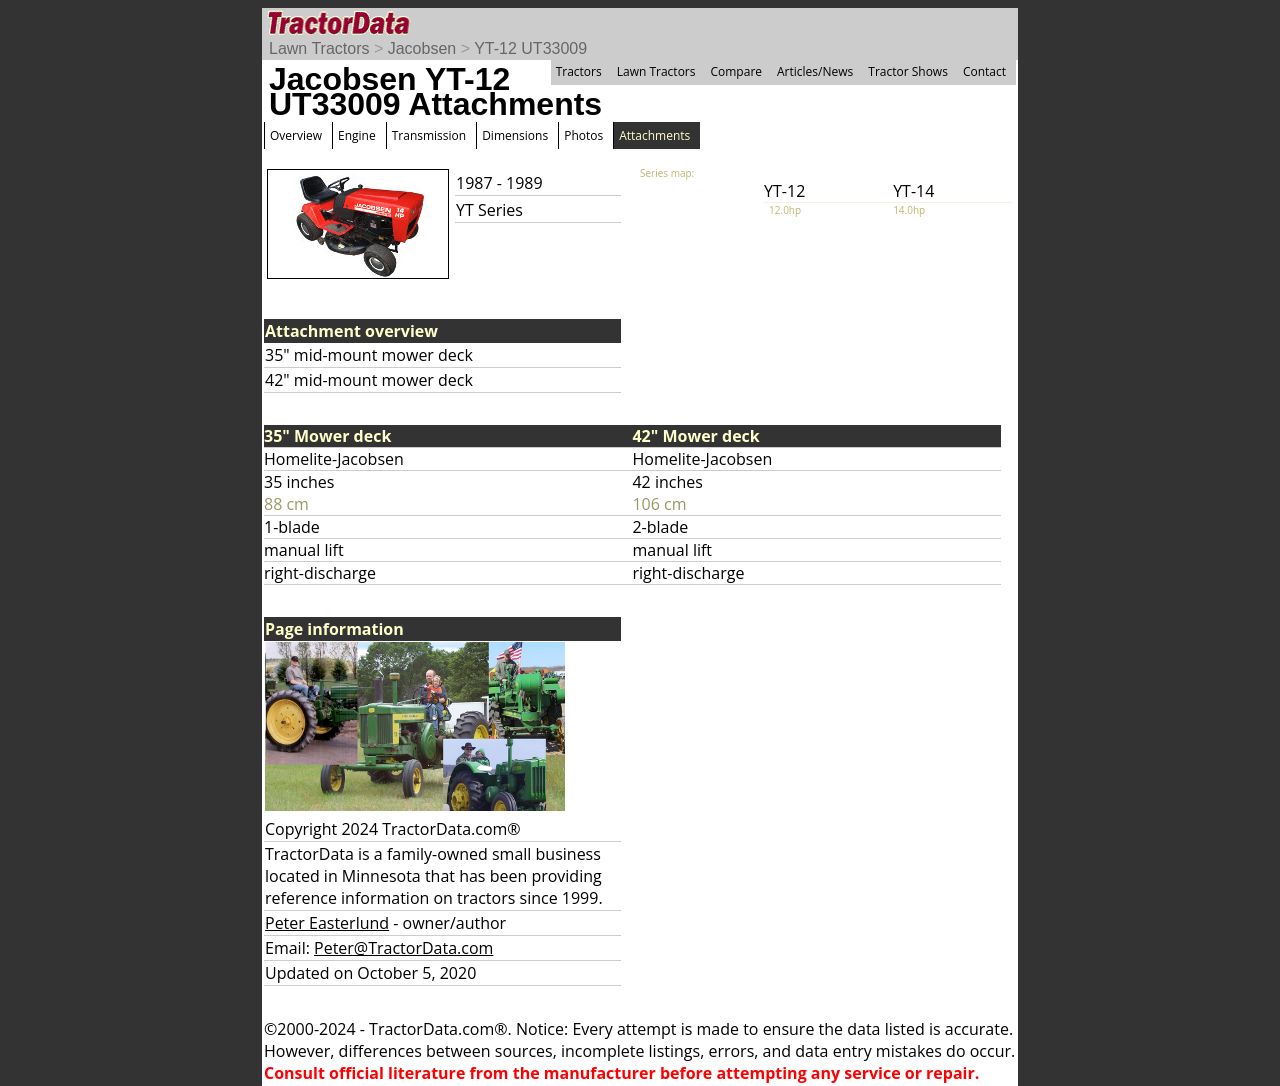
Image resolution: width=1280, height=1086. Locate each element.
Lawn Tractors (319, 48)
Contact (984, 71)
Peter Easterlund (327, 923)
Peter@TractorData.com (403, 948)
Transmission (429, 135)
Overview (296, 135)
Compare (736, 71)
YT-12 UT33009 (530, 48)
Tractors (579, 71)
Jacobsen (422, 48)
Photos (583, 135)
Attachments (654, 135)
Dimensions (515, 135)
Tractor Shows (908, 71)
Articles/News (815, 71)
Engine (357, 135)
